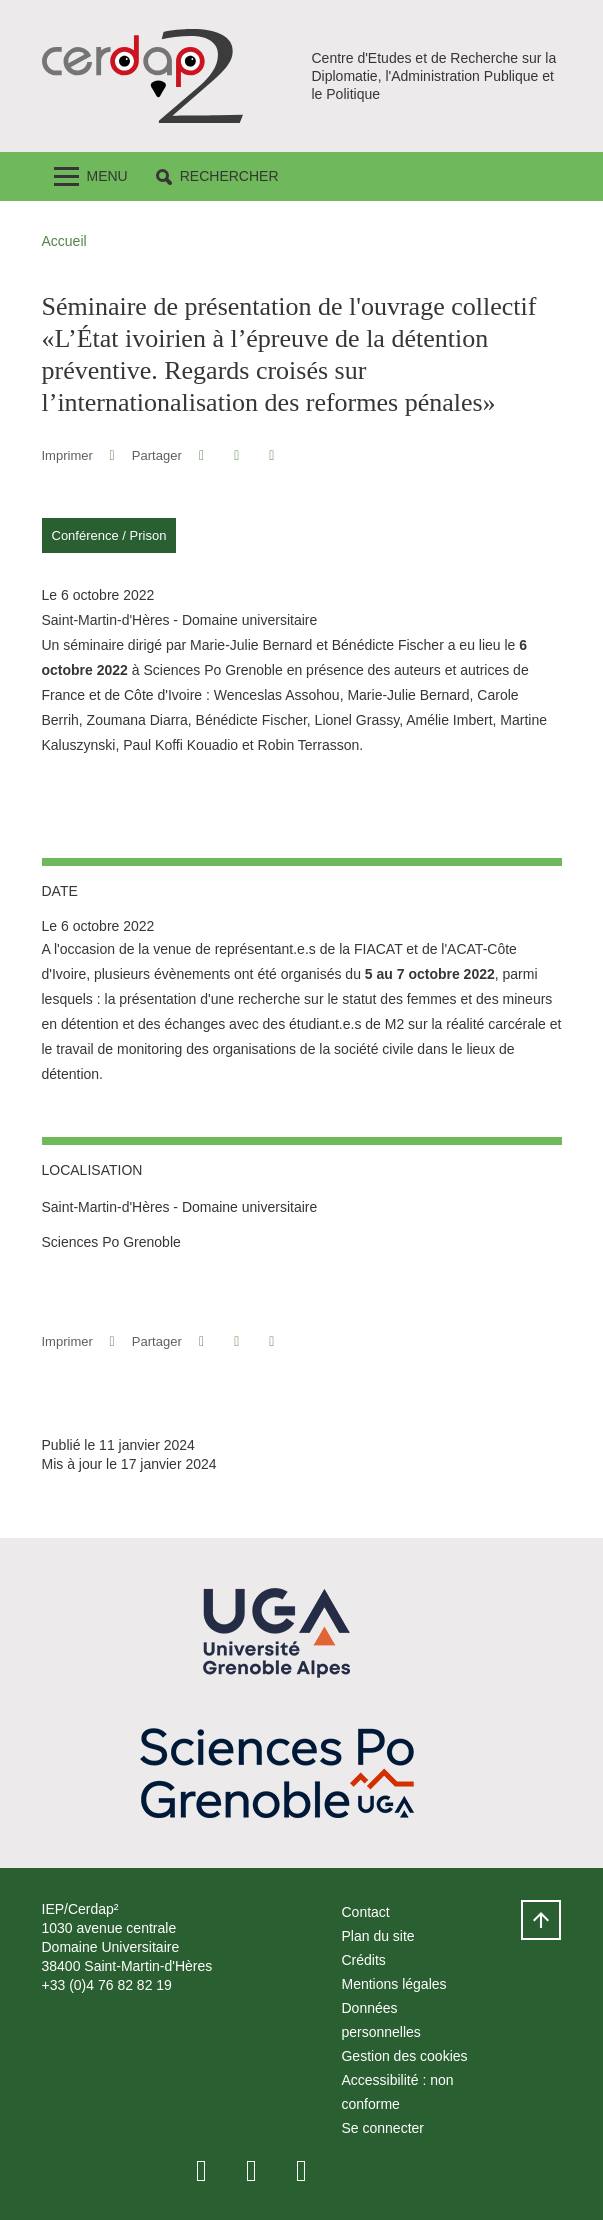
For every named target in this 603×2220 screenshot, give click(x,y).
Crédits (363, 1960)
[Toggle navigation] (91, 176)
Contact (365, 1912)
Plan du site (377, 1936)
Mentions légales (393, 1984)
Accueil (64, 241)
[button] (217, 176)
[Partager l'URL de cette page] (272, 455)
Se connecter (382, 2128)
